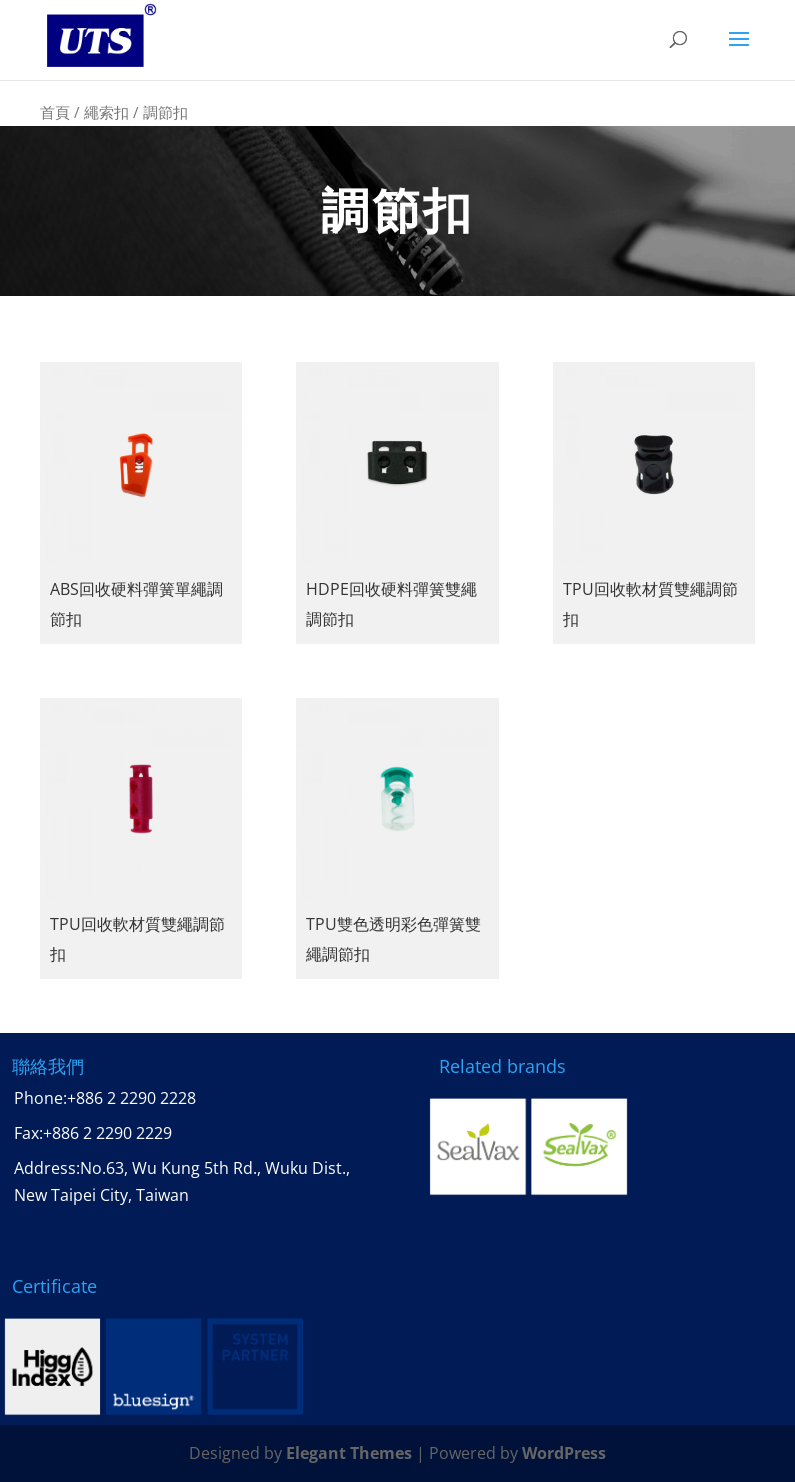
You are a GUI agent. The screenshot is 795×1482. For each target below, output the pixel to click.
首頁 (55, 112)
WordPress (564, 1453)
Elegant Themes (349, 1453)
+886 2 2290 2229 (107, 1133)
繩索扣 (106, 112)
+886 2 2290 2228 (131, 1098)
